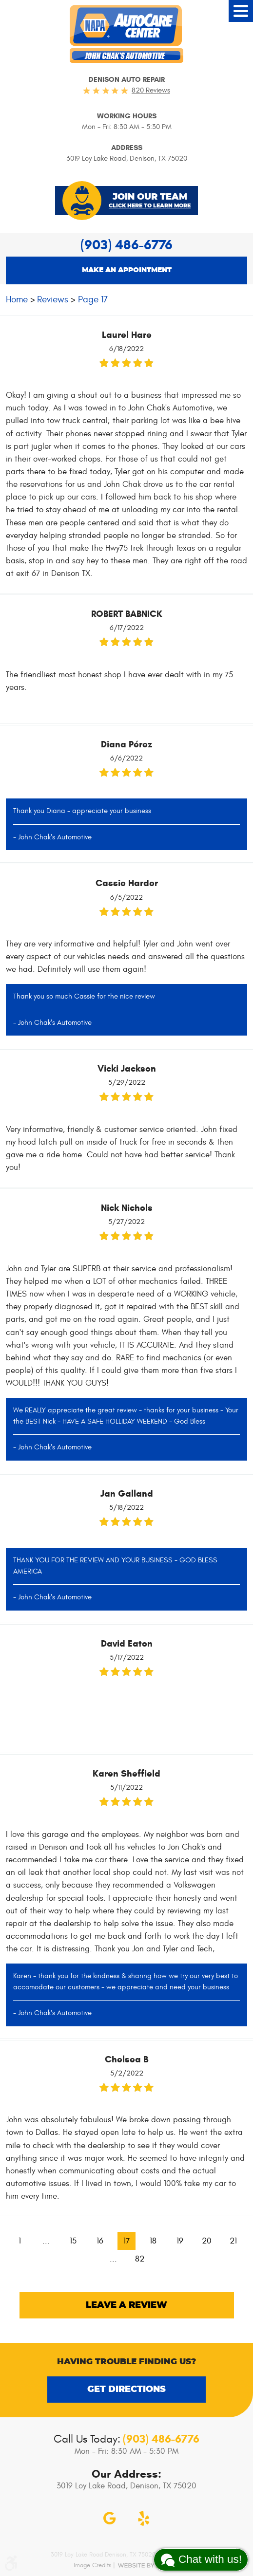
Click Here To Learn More (150, 206)
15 (73, 2241)
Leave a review (126, 2305)
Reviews (52, 299)
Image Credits (92, 2565)
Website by (148, 2565)
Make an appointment (127, 270)
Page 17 (93, 299)
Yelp (144, 2518)
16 (100, 2241)
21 (233, 2241)
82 (139, 2259)
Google (109, 2518)
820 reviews (151, 90)
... (46, 2241)
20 (207, 2241)
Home (17, 299)
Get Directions (126, 2389)
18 (153, 2241)
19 (179, 2241)
